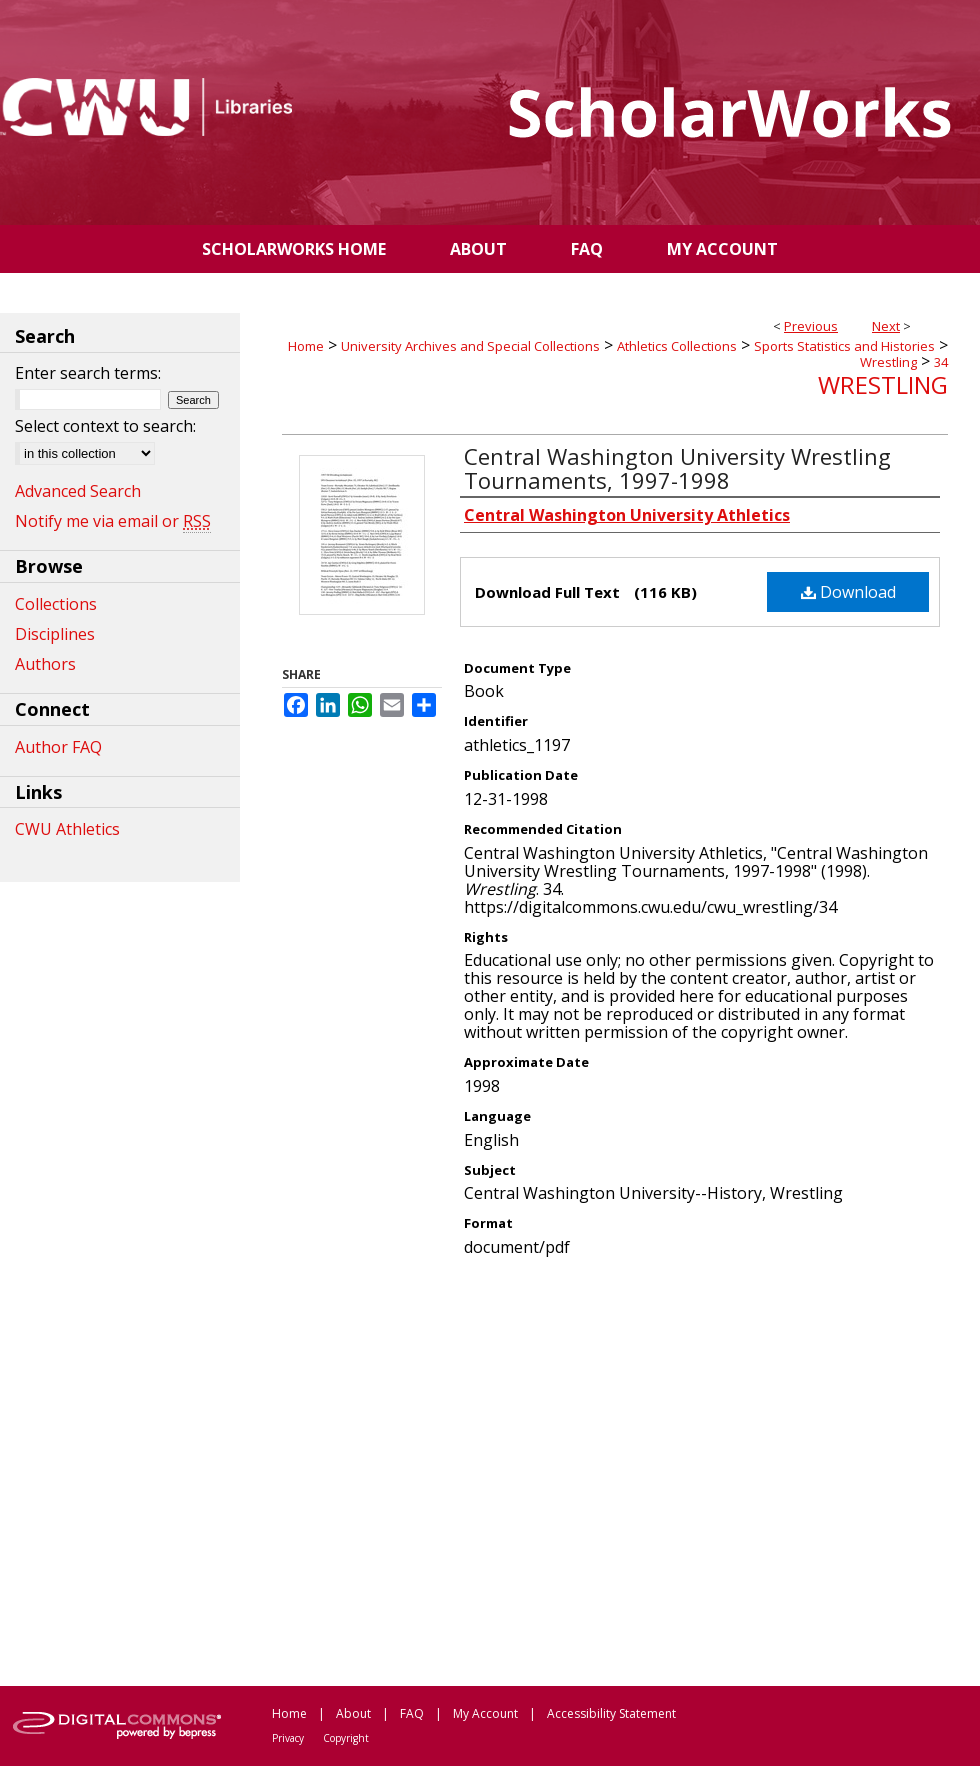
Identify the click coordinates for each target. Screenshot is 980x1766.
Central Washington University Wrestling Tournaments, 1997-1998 (677, 468)
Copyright (346, 1738)
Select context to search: (105, 426)
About (353, 1713)
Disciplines (55, 634)
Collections (56, 604)
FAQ (412, 1713)
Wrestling (888, 362)
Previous (811, 326)
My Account (485, 1713)
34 (941, 362)
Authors (45, 664)
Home (306, 346)
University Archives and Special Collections (470, 346)
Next (886, 326)
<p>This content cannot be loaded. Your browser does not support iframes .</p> (615, 1470)
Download (848, 592)
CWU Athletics (67, 829)
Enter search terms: (88, 373)
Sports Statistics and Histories (844, 346)
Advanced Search (78, 491)
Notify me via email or (113, 521)
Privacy (288, 1738)
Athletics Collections (677, 346)
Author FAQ (58, 747)
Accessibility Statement (611, 1713)
